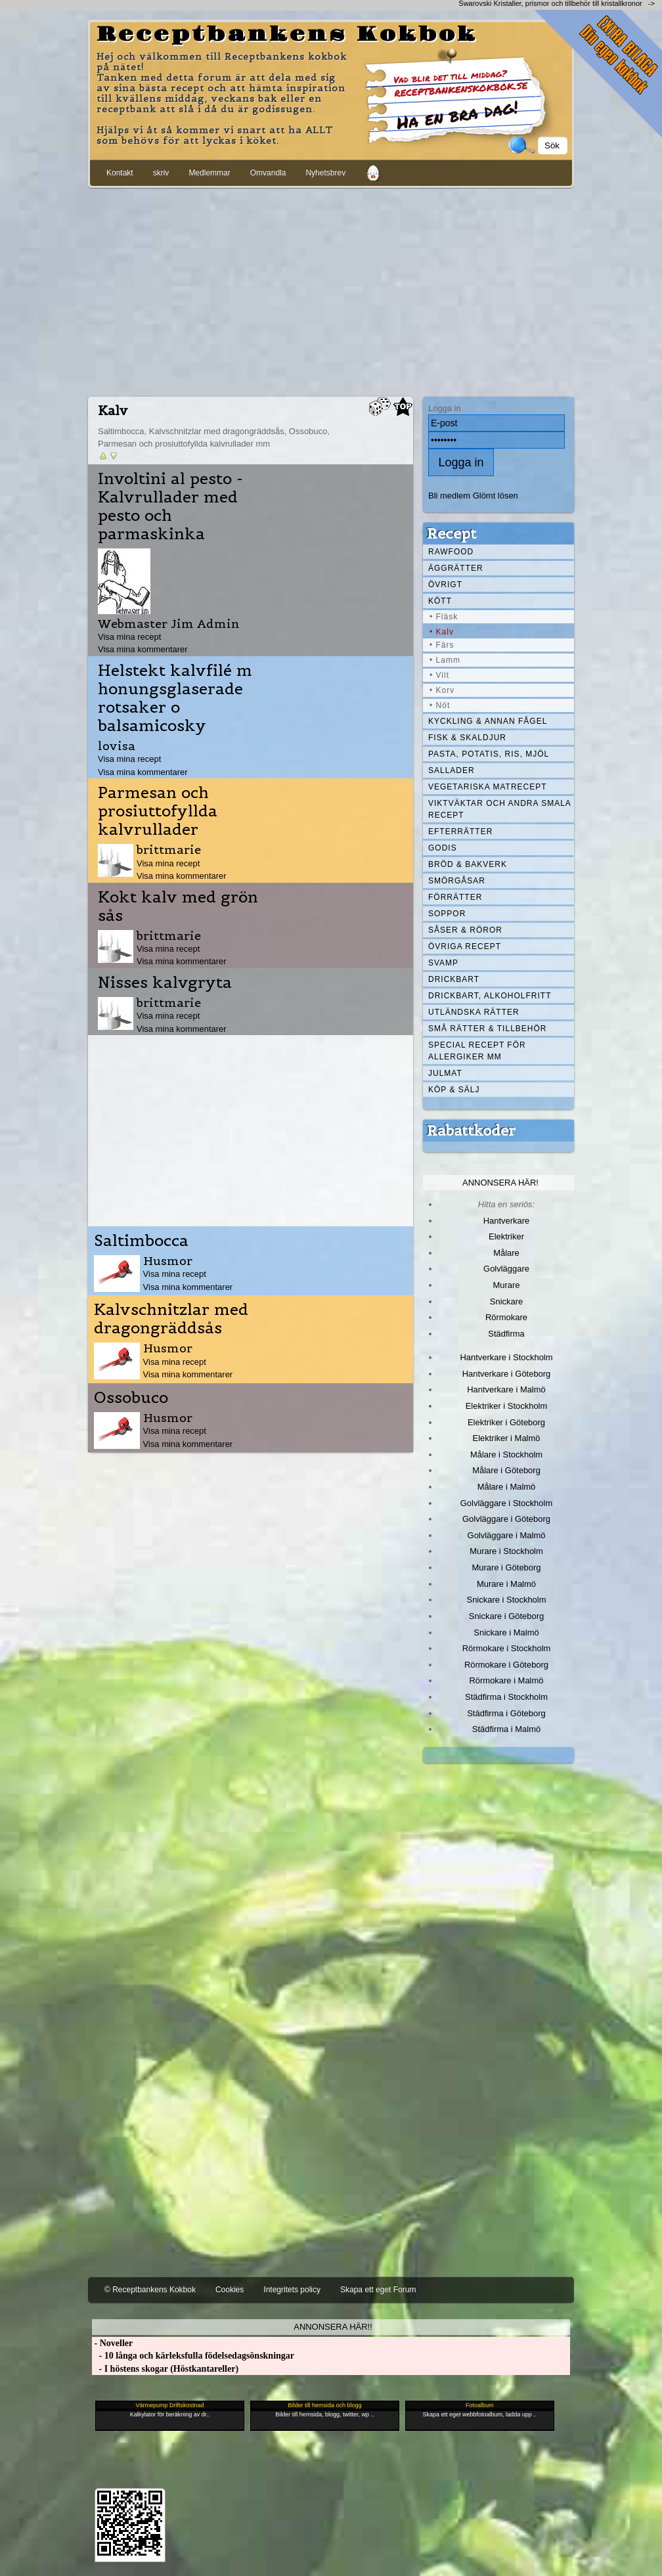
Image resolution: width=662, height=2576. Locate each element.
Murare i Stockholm (506, 1551)
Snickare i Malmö (506, 1632)
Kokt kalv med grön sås (178, 906)
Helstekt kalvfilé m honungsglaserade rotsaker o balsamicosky (175, 698)
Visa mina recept (129, 637)
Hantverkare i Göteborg (506, 1374)
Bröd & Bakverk (467, 864)
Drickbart (453, 979)
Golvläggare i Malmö (507, 1535)
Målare (506, 1253)
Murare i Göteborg (506, 1567)
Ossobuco (131, 1397)
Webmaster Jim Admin (169, 623)
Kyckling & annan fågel (487, 721)
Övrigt (445, 584)
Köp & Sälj (453, 1089)
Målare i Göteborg (506, 1470)
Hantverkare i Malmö (506, 1389)
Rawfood (451, 551)
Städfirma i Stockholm (506, 1697)
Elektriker (506, 1236)
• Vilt (439, 675)
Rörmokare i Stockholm (506, 1648)
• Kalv (442, 631)
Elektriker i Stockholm (507, 1406)
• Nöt (440, 705)
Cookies (229, 2289)
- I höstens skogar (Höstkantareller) (165, 2369)
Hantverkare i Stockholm (506, 1357)
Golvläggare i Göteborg (506, 1519)
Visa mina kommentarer (143, 649)
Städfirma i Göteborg (506, 1713)
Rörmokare (506, 1317)
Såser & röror (465, 930)
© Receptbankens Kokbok (150, 2289)
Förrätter (455, 897)
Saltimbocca (141, 1241)
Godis (442, 848)
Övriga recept (464, 946)
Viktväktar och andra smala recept (499, 809)
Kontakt (119, 172)
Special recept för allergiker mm (477, 1050)
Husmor (167, 1260)
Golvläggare (506, 1269)
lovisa (116, 745)
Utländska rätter (473, 1012)
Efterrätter (460, 831)
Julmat (445, 1073)
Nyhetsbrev (325, 172)
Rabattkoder (471, 1130)
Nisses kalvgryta (165, 982)
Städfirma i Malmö (506, 1729)
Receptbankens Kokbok (287, 34)
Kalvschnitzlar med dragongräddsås (171, 1318)
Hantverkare (506, 1221)
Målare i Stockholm (506, 1454)
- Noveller (112, 2343)
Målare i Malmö (506, 1487)
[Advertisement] (331, 290)
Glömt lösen (495, 495)
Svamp (443, 962)
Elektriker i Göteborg (506, 1422)
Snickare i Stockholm (506, 1600)
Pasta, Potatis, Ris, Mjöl (488, 754)
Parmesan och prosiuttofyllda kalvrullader (157, 811)
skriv (161, 172)
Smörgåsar (456, 880)
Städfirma (506, 1334)
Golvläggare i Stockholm (506, 1503)
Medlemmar (209, 172)
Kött (440, 601)
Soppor (447, 913)
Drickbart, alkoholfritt (489, 995)
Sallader (451, 770)
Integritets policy (291, 2289)
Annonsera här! (500, 1183)
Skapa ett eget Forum (378, 2289)
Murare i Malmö (506, 1584)
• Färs (442, 645)
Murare (506, 1285)
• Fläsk (444, 616)
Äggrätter (455, 568)
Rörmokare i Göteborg (506, 1665)
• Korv (442, 690)
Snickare (506, 1301)
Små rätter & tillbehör (487, 1028)
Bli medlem (449, 495)
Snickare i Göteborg (506, 1616)
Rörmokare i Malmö (506, 1680)
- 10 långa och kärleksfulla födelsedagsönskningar (193, 2356)
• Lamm (445, 660)
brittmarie (169, 849)
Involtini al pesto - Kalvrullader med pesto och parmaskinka (170, 506)
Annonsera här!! (333, 2327)
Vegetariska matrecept (487, 786)
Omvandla (268, 172)
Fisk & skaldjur (467, 737)
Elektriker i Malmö (507, 1438)
